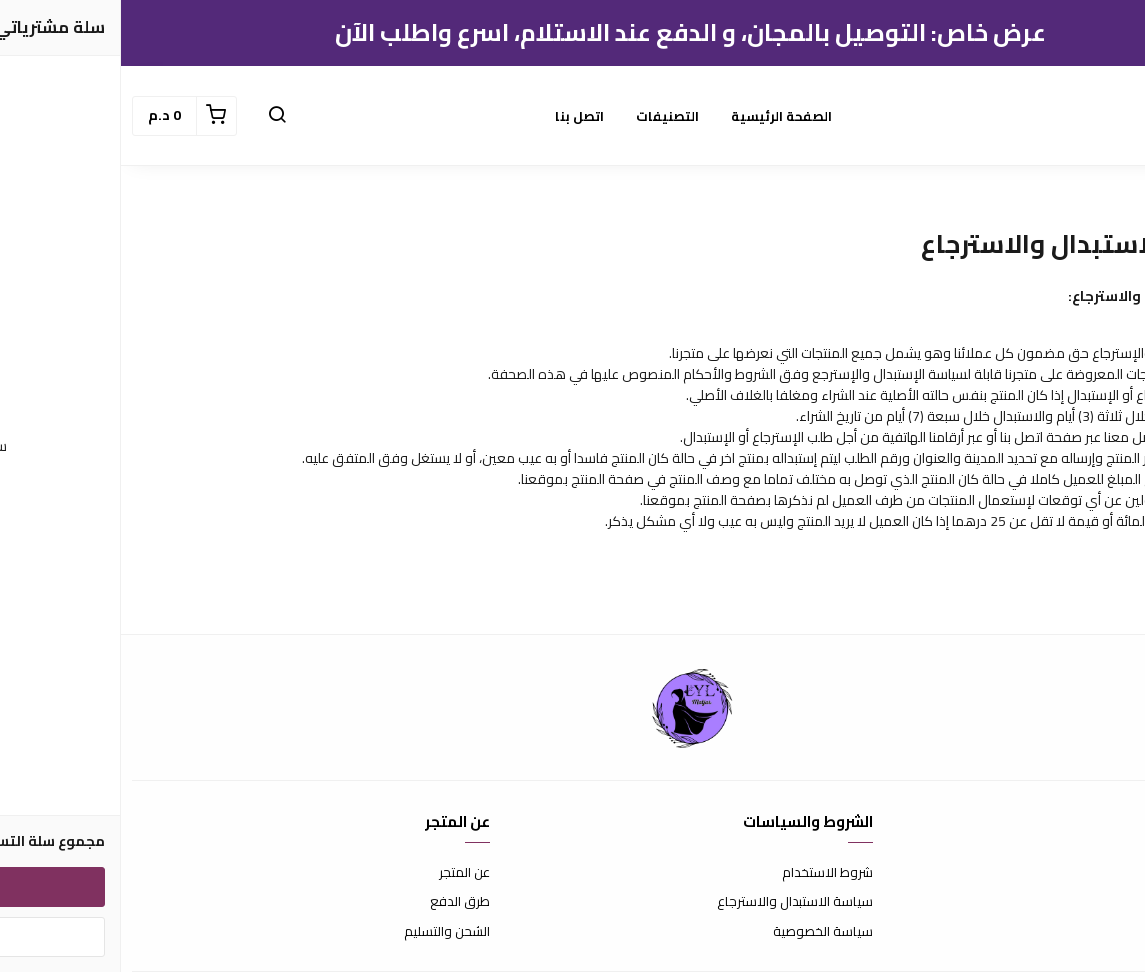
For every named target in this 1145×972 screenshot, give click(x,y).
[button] (156, 116)
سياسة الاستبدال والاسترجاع (674, 902)
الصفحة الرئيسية (660, 116)
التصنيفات (546, 116)
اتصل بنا (458, 116)
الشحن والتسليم (326, 932)
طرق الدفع (339, 902)
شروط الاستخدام (706, 873)
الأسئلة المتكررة (1092, 902)
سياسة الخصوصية (702, 932)
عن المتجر (343, 873)
